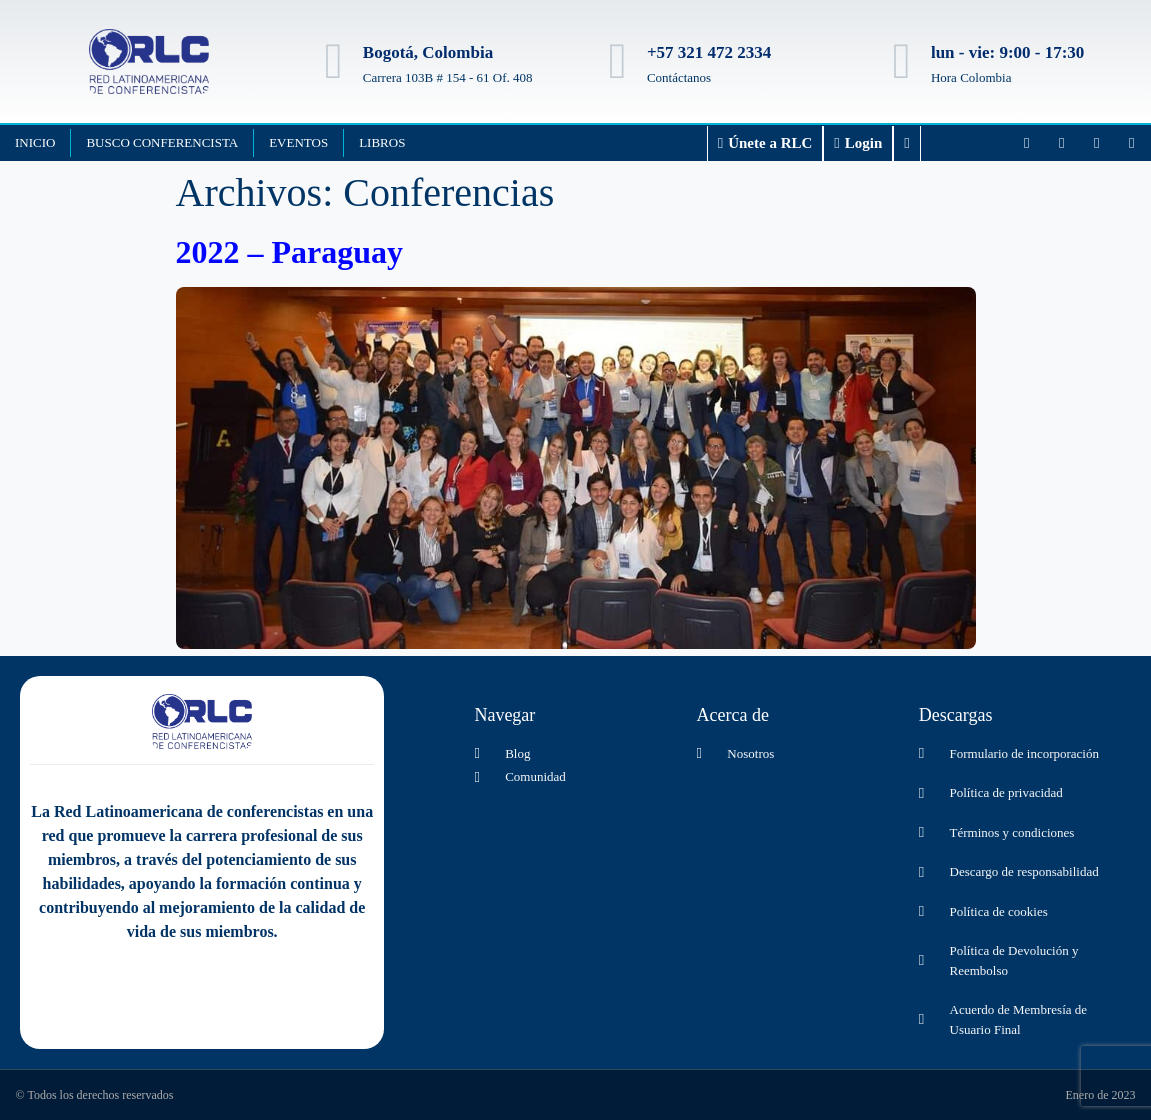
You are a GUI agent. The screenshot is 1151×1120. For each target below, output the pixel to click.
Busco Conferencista (162, 142)
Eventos (298, 142)
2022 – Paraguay (290, 252)
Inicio (35, 142)
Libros (382, 142)
